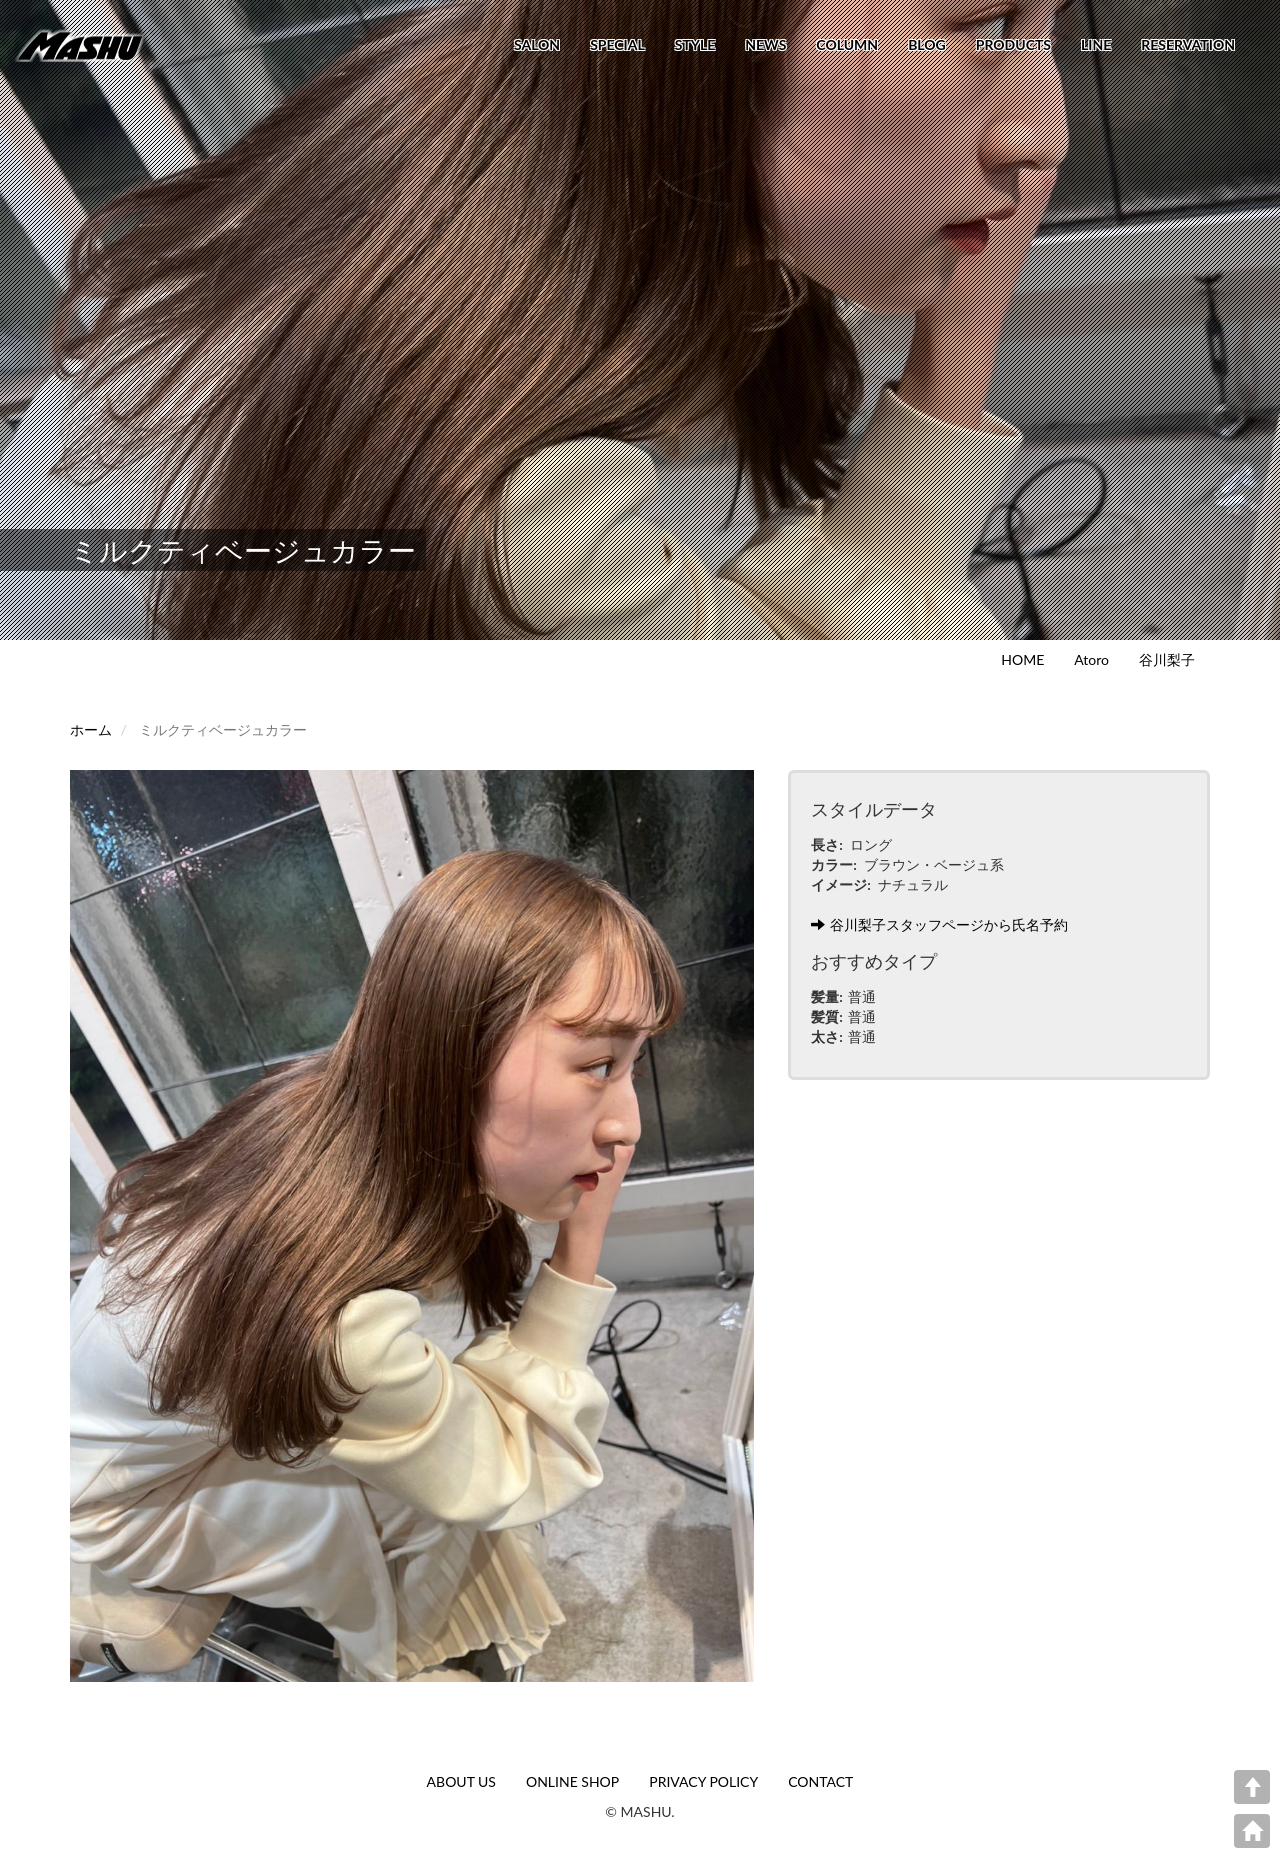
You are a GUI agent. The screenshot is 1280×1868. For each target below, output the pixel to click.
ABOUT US (461, 1781)
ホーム (91, 729)
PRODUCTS (1013, 44)
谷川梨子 (1167, 659)
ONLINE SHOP (572, 1781)
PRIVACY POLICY (703, 1781)
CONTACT (820, 1781)
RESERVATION (1188, 44)
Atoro (1091, 659)
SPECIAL (617, 44)
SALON (537, 44)
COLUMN (847, 44)
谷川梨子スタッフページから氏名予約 (939, 924)
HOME (1022, 659)
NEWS (765, 44)
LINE (1096, 44)
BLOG (927, 44)
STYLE (695, 44)
